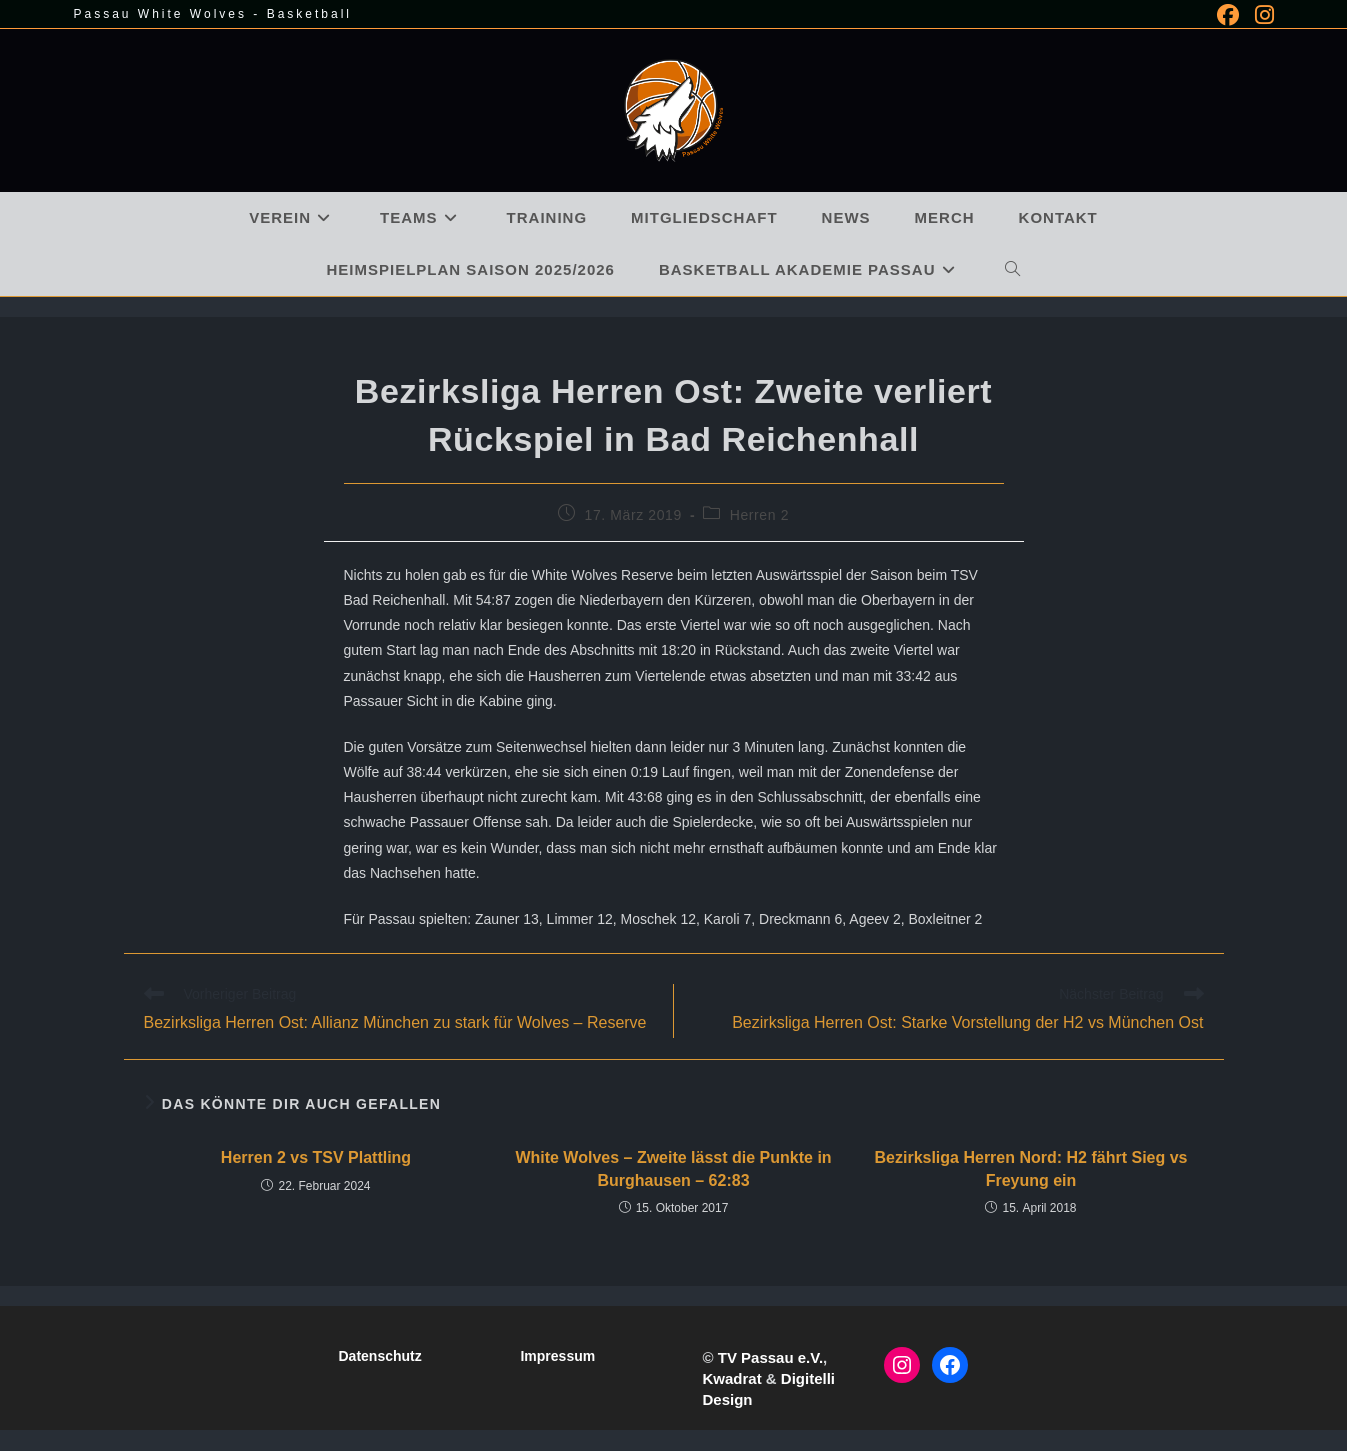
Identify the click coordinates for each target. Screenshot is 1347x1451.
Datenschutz (379, 1356)
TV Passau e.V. (770, 1357)
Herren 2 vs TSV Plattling (316, 1157)
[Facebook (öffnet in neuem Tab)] (1228, 15)
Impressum (557, 1356)
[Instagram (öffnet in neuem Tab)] (1260, 15)
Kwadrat (731, 1378)
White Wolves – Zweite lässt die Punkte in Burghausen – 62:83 (673, 1168)
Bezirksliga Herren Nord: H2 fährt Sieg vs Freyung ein (1031, 1168)
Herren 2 (759, 515)
